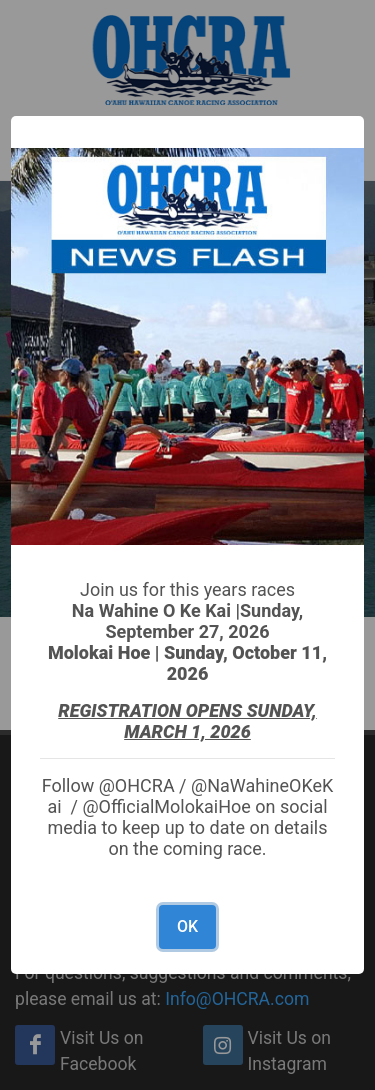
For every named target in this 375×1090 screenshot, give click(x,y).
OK (187, 926)
